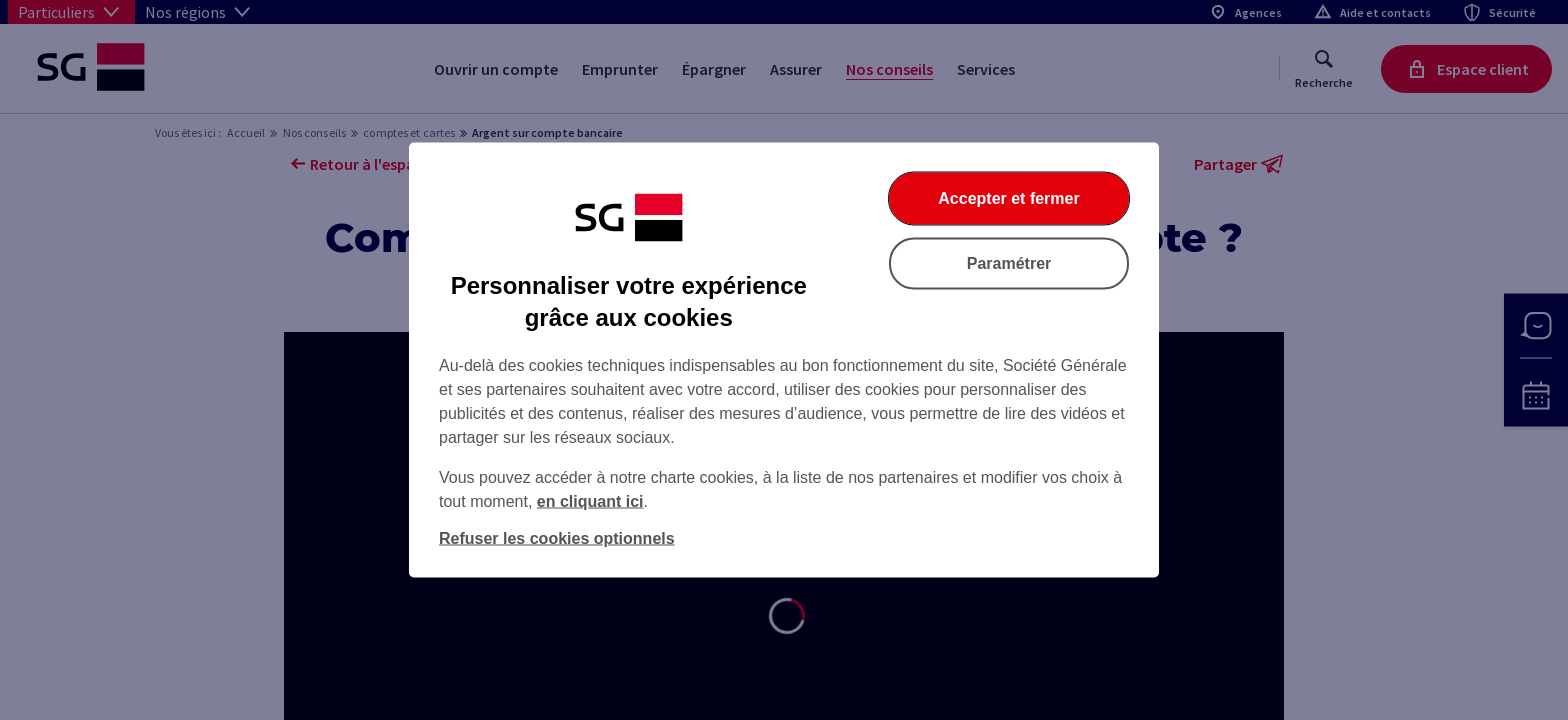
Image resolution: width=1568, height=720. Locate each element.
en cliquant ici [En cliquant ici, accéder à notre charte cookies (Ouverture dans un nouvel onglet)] (590, 501)
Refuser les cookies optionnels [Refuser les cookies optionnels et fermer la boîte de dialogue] (557, 538)
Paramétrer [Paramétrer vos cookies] (1009, 263)
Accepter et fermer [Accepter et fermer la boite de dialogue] (1008, 198)
